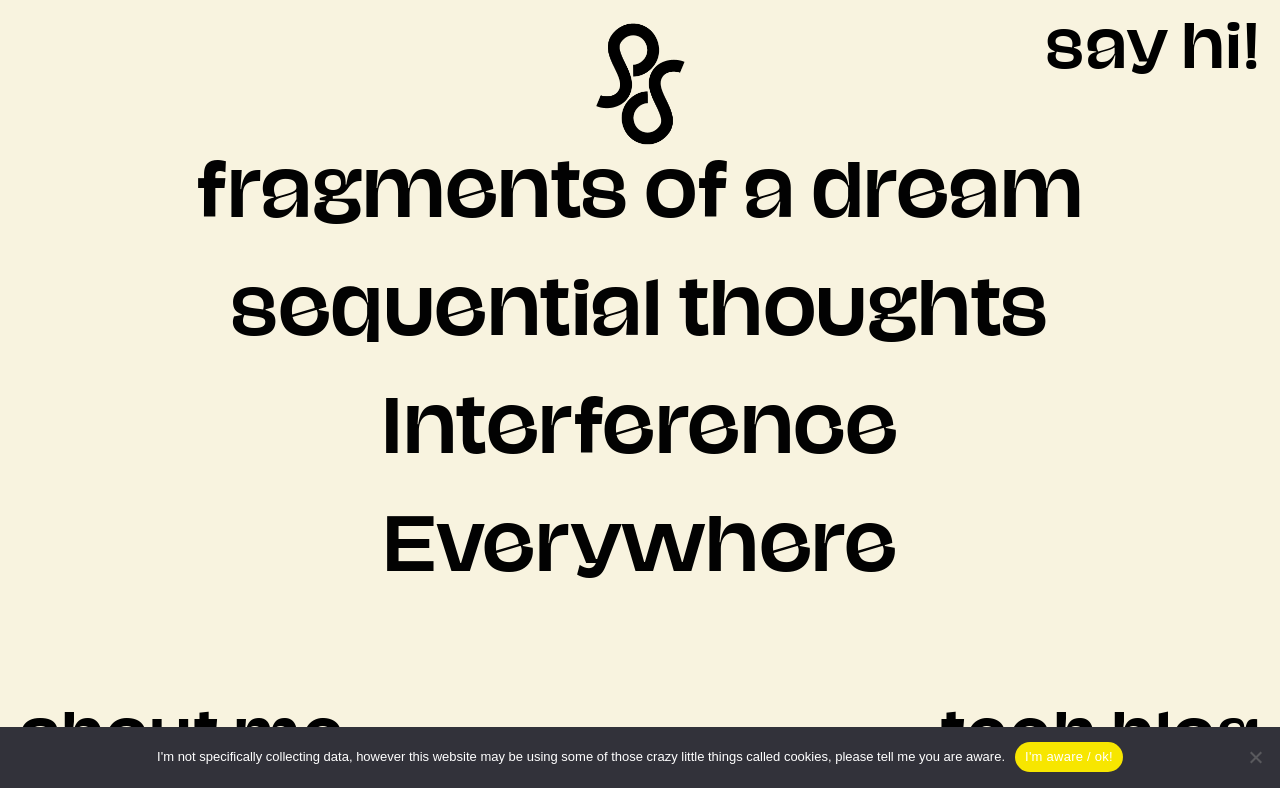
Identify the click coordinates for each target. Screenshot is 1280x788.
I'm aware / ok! (1069, 756)
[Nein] (1255, 757)
